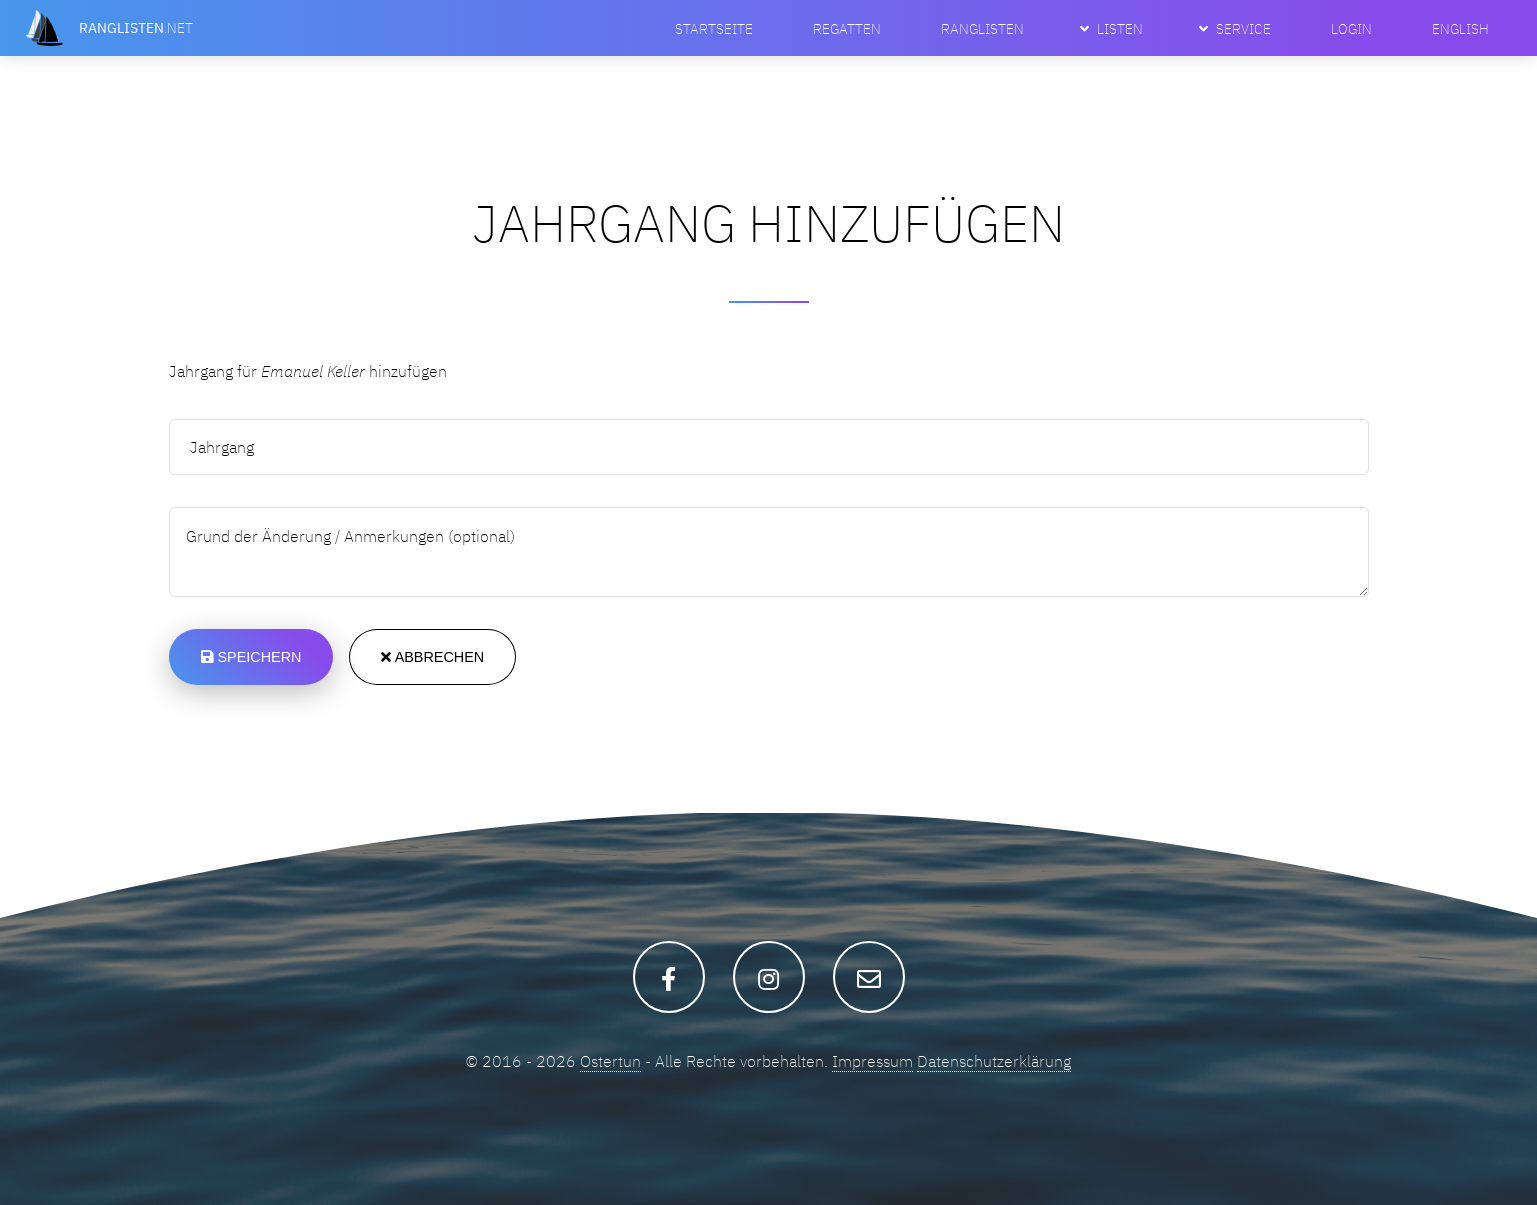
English (1460, 28)
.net (136, 27)
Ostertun (610, 1061)
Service (1243, 28)
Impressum (872, 1061)
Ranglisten (982, 28)
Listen (1120, 28)
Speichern (251, 657)
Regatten (847, 28)
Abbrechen (432, 657)
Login (1351, 28)
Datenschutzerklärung (994, 1061)
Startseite (714, 28)
